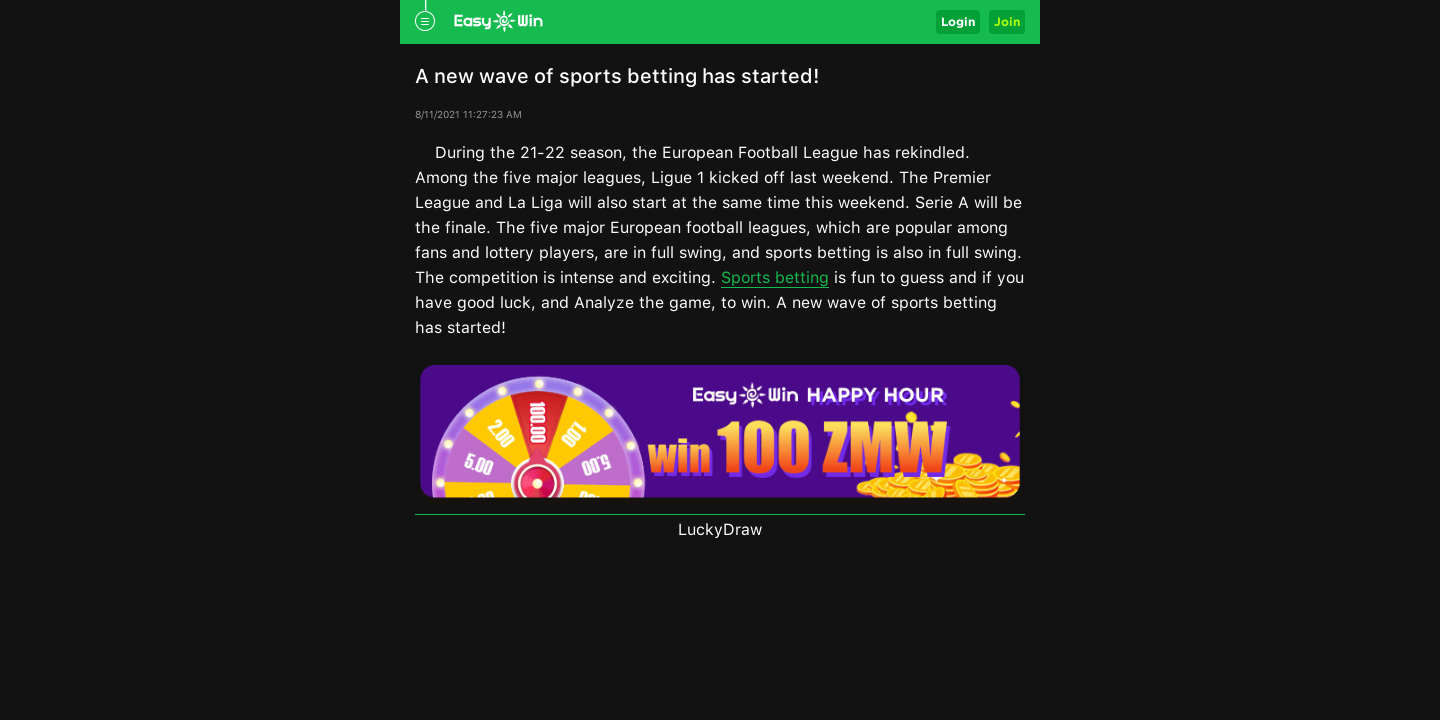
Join (1007, 21)
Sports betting (775, 277)
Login (958, 21)
